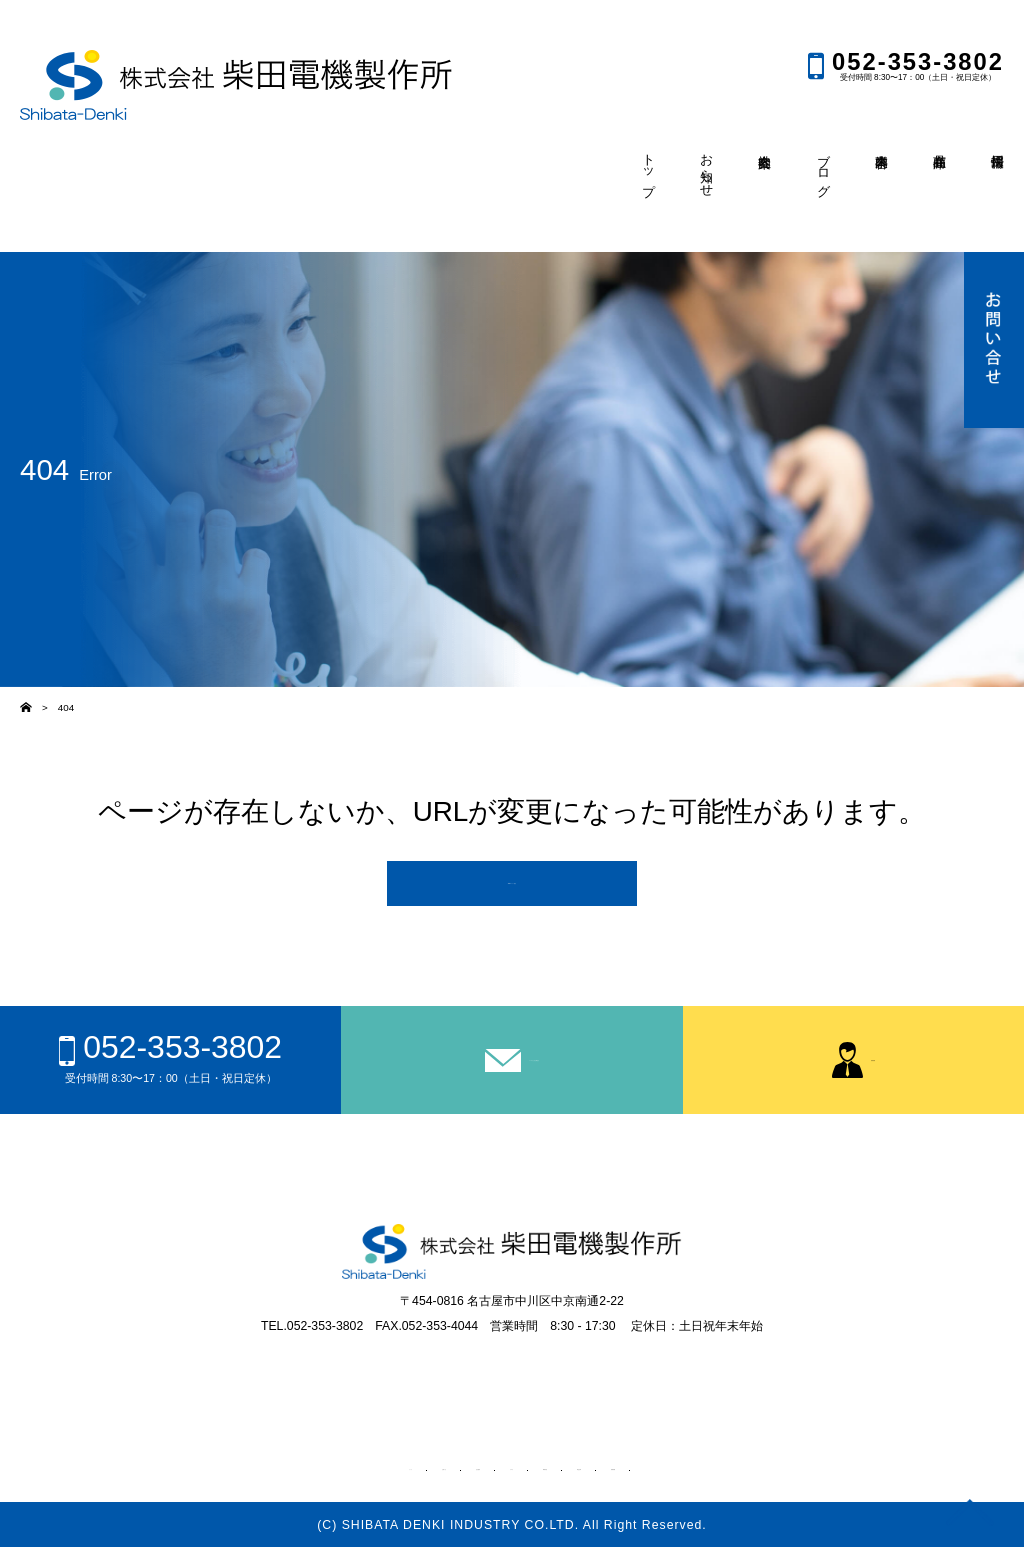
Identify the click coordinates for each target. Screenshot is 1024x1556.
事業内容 (569, 1475)
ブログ (507, 1475)
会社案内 (446, 1475)
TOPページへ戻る (512, 887)
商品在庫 (635, 1475)
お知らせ (380, 1475)
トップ (318, 1475)
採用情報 (701, 1475)
